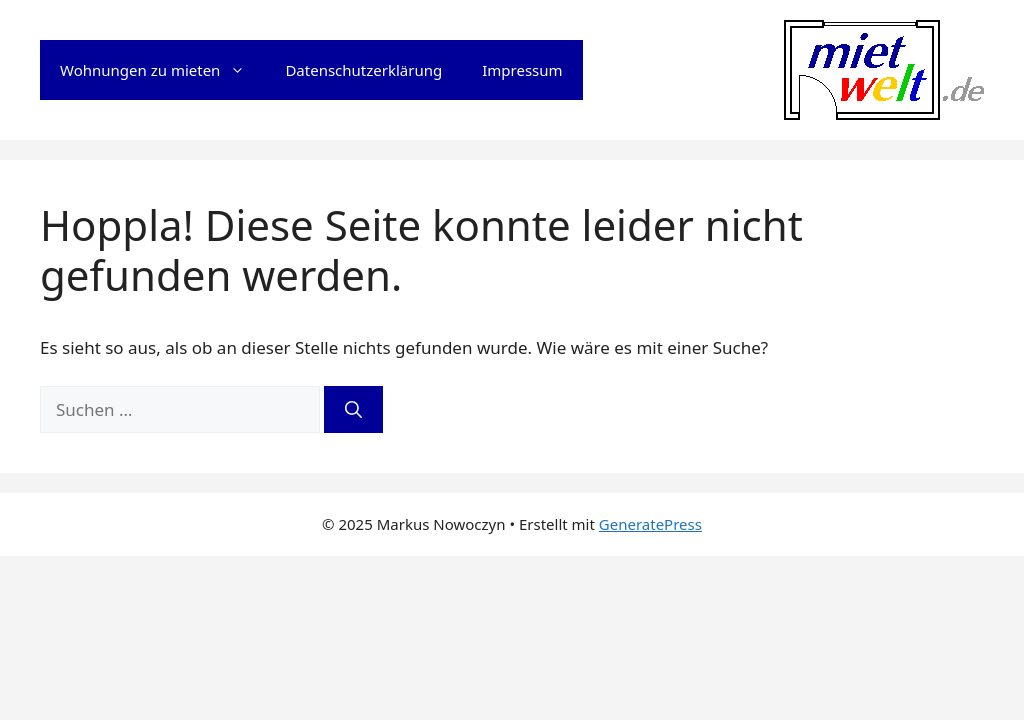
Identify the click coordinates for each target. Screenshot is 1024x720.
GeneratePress (650, 524)
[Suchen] (353, 410)
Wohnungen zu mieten (162, 70)
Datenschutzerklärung (363, 70)
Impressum (522, 70)
